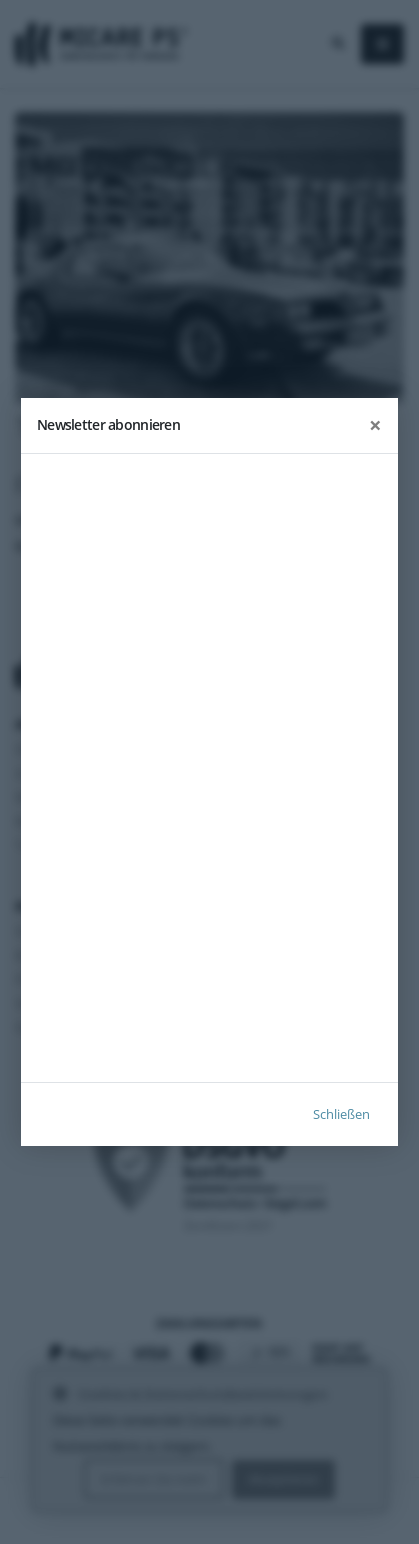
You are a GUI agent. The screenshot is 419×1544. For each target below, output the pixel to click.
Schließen (341, 1114)
